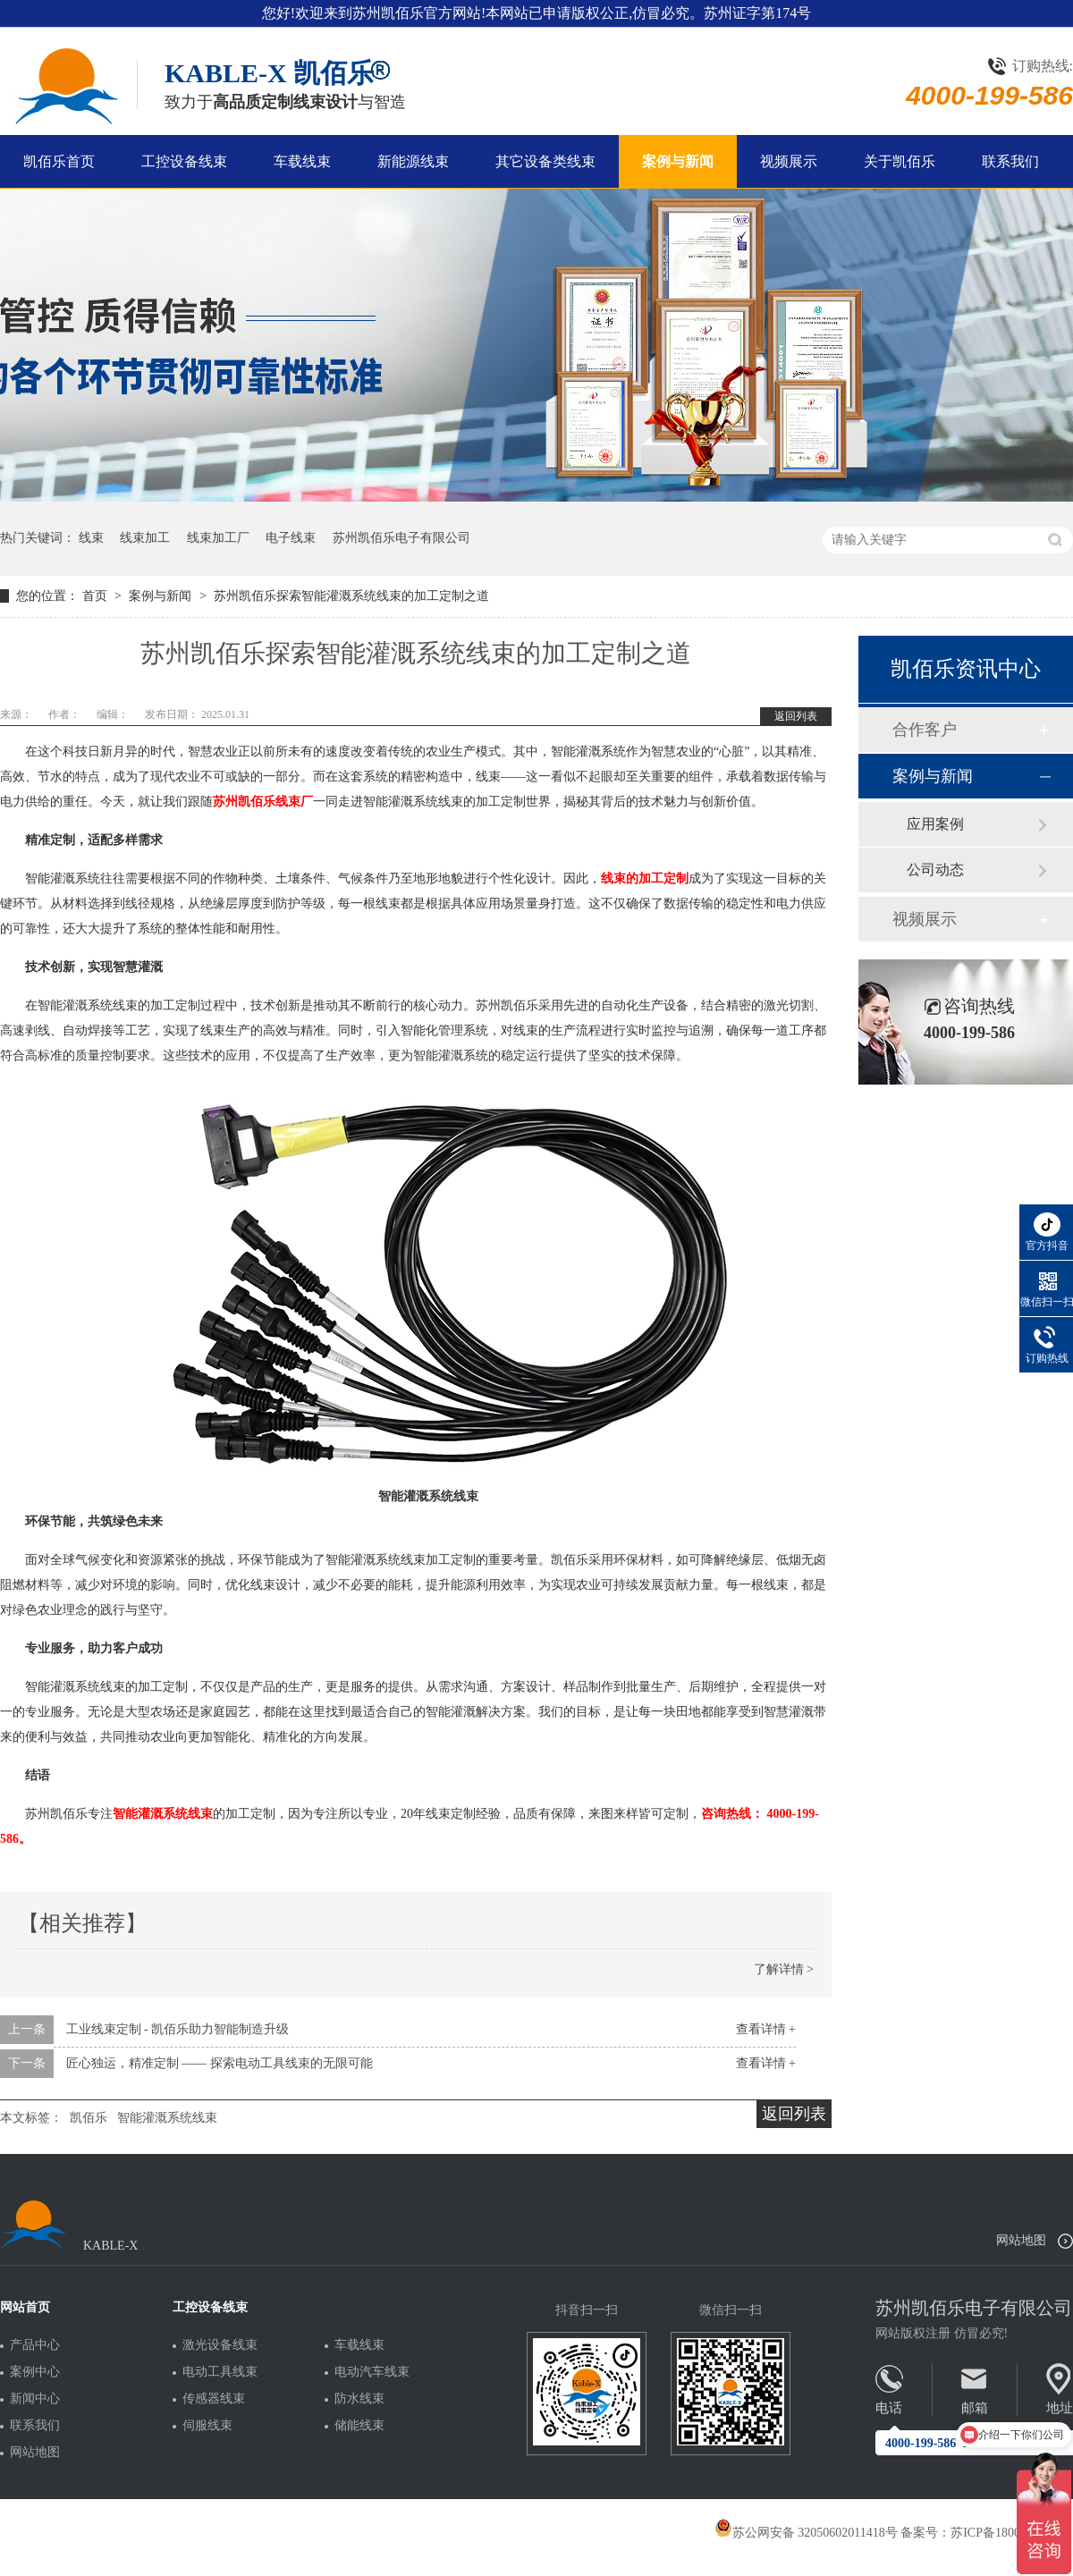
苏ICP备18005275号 (1004, 2532)
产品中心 (35, 2345)
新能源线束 (413, 161)
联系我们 (1010, 161)
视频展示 (788, 161)
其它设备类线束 (545, 161)
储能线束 (359, 2426)
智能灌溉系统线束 (167, 2117)
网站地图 (1021, 2240)
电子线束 (291, 538)
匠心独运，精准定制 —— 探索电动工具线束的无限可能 (219, 2063)
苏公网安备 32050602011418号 (806, 2532)
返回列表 (795, 716)
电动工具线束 (220, 2372)
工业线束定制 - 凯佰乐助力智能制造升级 (178, 2029)
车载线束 (302, 161)
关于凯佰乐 (899, 161)
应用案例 (935, 824)
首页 (96, 596)
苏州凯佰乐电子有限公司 (401, 538)
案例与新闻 (678, 161)
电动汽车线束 (372, 2372)
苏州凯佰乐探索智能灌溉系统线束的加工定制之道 (351, 596)
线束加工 (145, 538)
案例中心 (35, 2372)
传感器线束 (213, 2399)
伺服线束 (207, 2426)
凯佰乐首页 (59, 161)
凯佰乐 (88, 2117)
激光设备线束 (220, 2345)
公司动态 (935, 869)
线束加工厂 (218, 538)
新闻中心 (35, 2399)
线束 (91, 538)
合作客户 (924, 730)
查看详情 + (766, 2029)
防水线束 (359, 2399)
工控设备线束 (184, 161)
